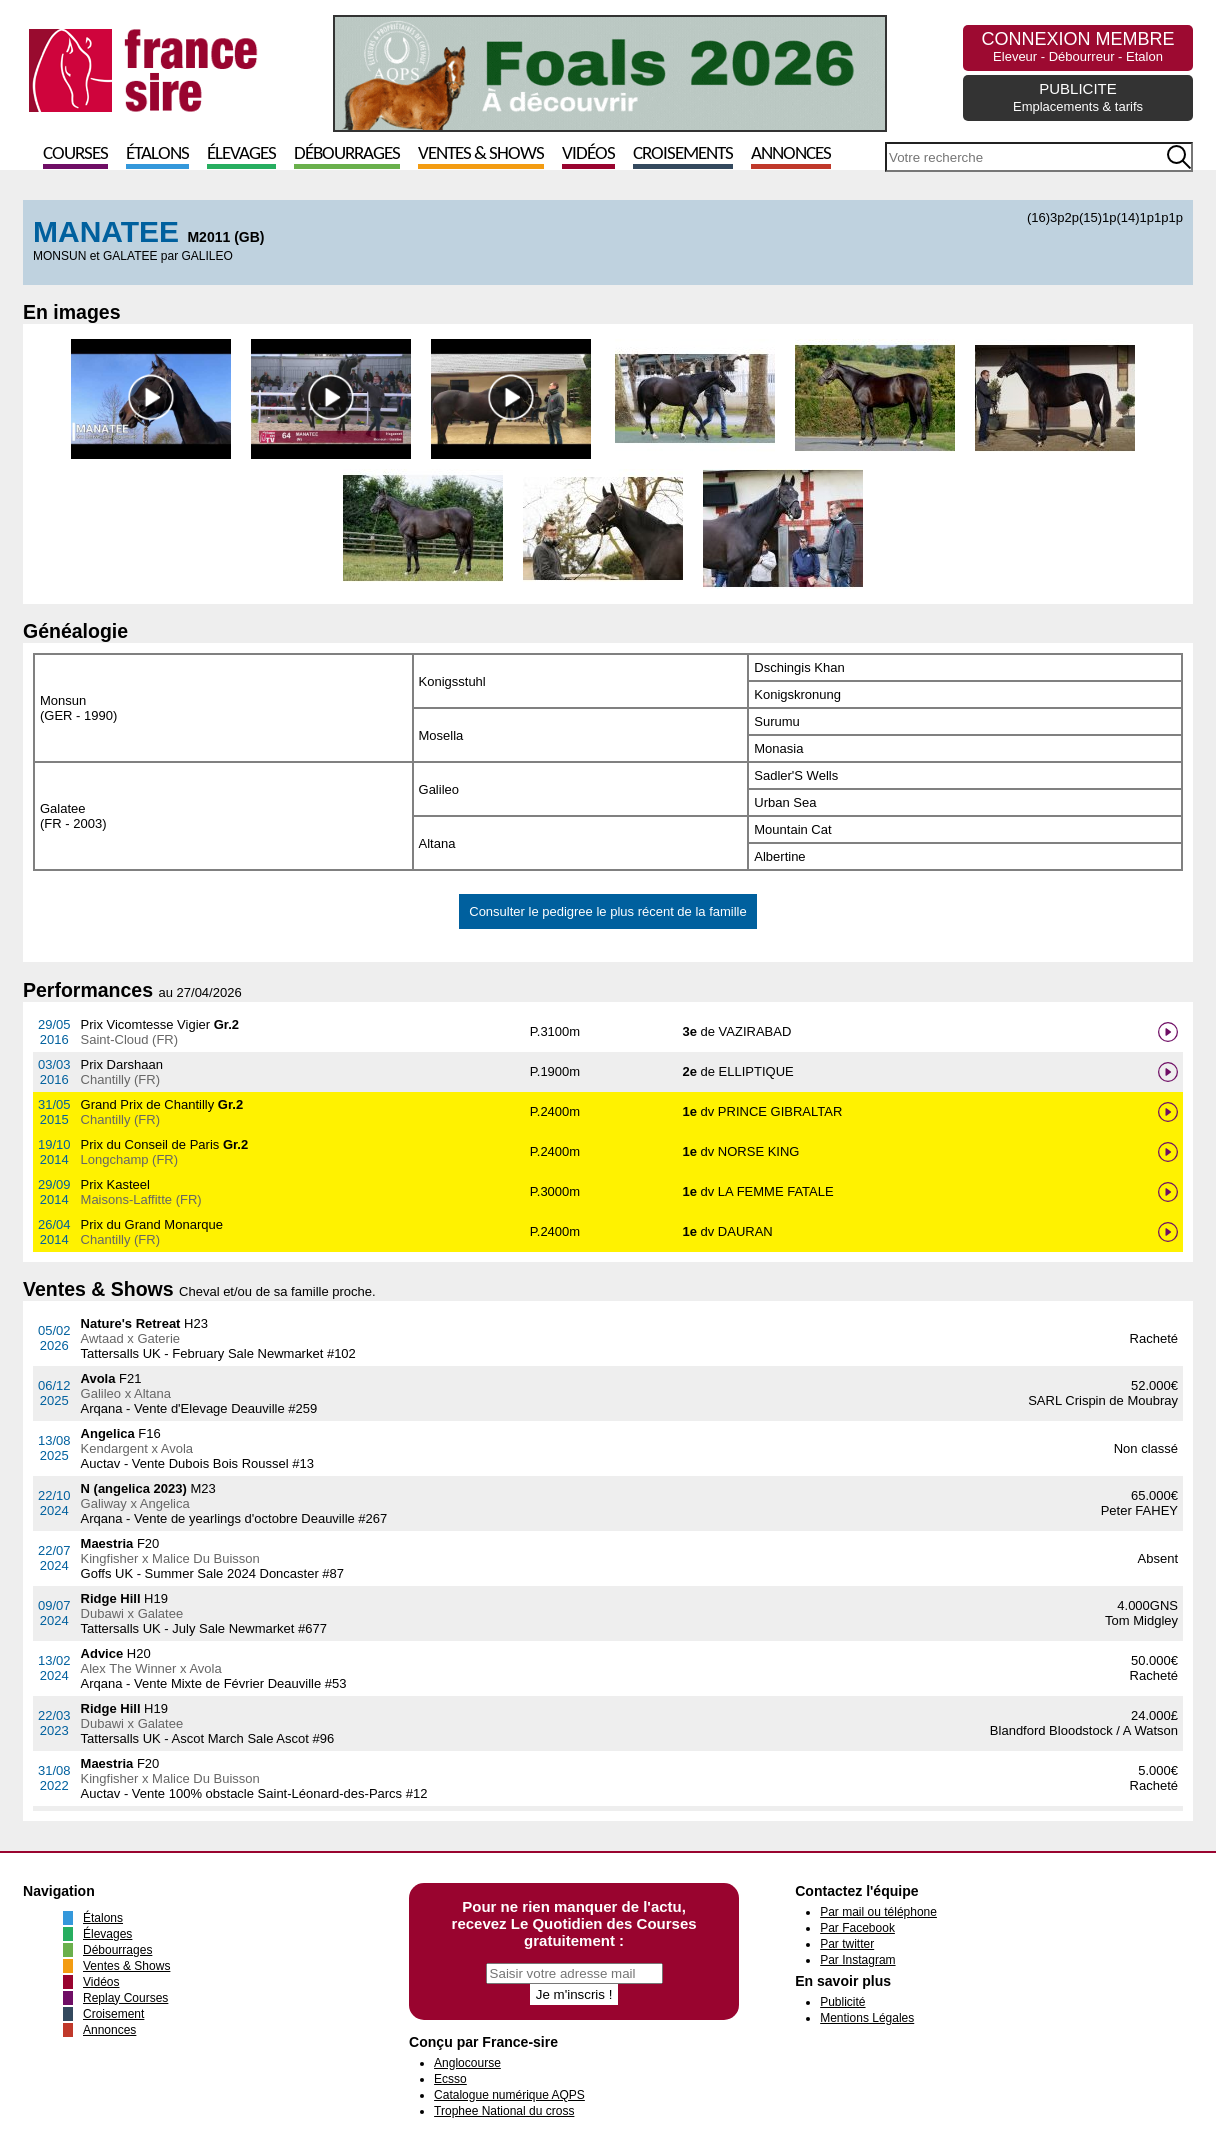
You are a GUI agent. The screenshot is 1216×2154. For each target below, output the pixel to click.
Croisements (683, 154)
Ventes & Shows (481, 154)
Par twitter (847, 1944)
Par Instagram (857, 1960)
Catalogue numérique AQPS (509, 2095)
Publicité (842, 2002)
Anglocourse (467, 2063)
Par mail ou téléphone (878, 1912)
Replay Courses (125, 1998)
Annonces (791, 154)
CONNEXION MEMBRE (1077, 46)
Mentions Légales (867, 2018)
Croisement (113, 2014)
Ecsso (450, 2079)
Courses (75, 154)
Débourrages (347, 154)
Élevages (241, 154)
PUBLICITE (1078, 97)
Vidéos (588, 154)
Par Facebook (857, 1928)
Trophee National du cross (504, 2111)
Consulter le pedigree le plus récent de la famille (608, 911)
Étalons (157, 154)
